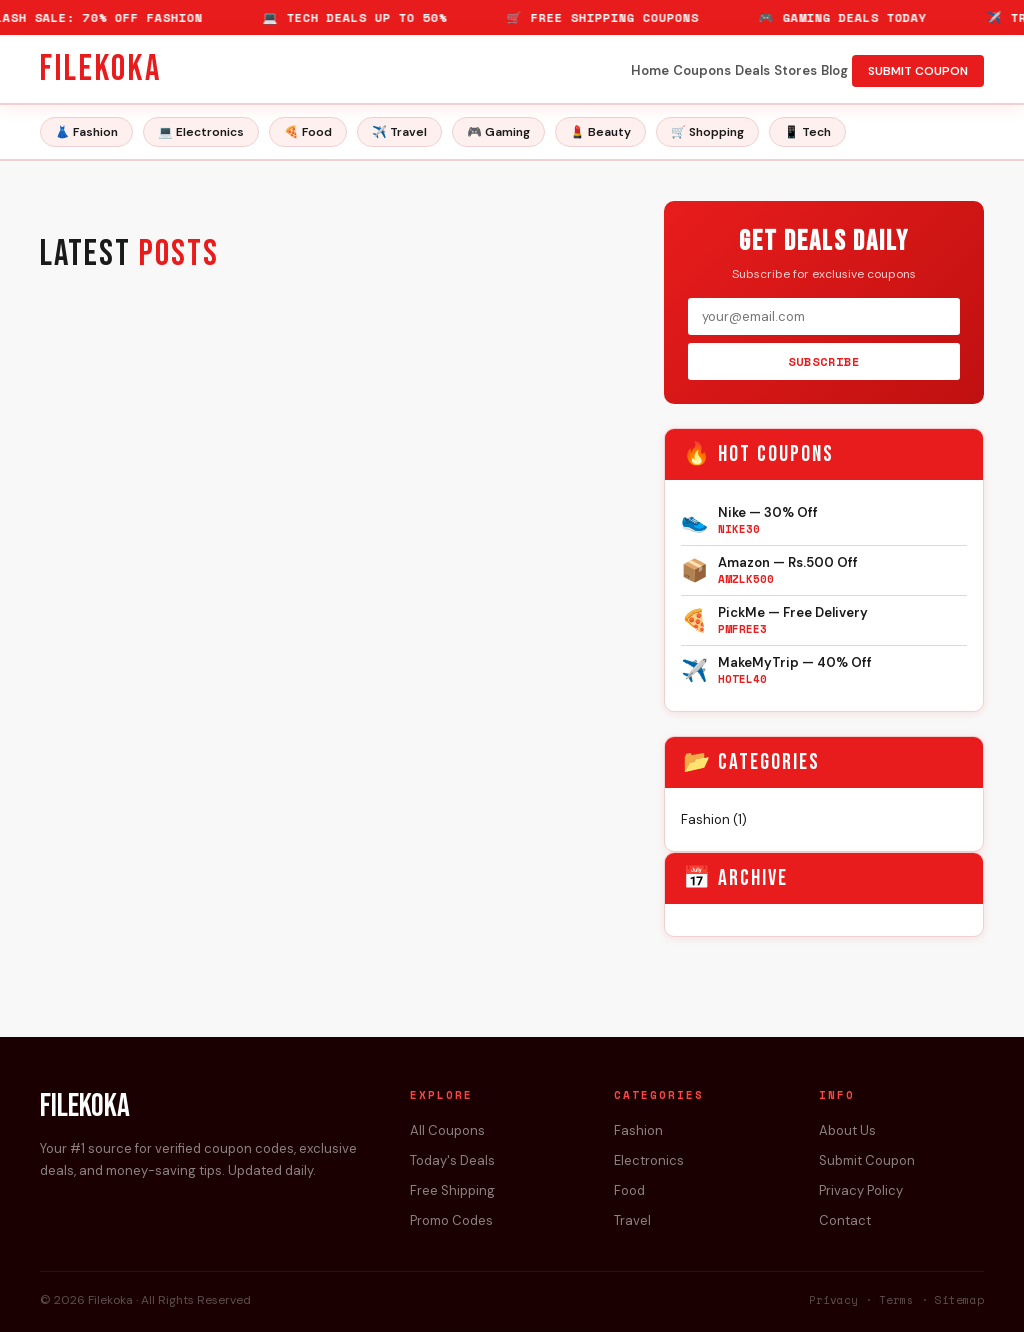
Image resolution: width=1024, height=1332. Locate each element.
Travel (632, 1220)
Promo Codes (451, 1220)
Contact (845, 1220)
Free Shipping (452, 1190)
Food (629, 1190)
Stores (795, 70)
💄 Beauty (600, 132)
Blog (834, 70)
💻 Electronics (201, 132)
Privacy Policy (861, 1190)
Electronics (649, 1160)
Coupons (702, 70)
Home (650, 70)
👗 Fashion (86, 132)
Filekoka (101, 69)
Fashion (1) (714, 819)
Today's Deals (452, 1160)
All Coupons (447, 1130)
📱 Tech (807, 132)
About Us (847, 1130)
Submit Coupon (867, 1160)
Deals (752, 70)
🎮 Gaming (498, 132)
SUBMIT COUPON (918, 71)
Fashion (638, 1130)
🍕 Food (308, 132)
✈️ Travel (399, 132)
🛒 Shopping (707, 132)
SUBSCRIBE (824, 361)
